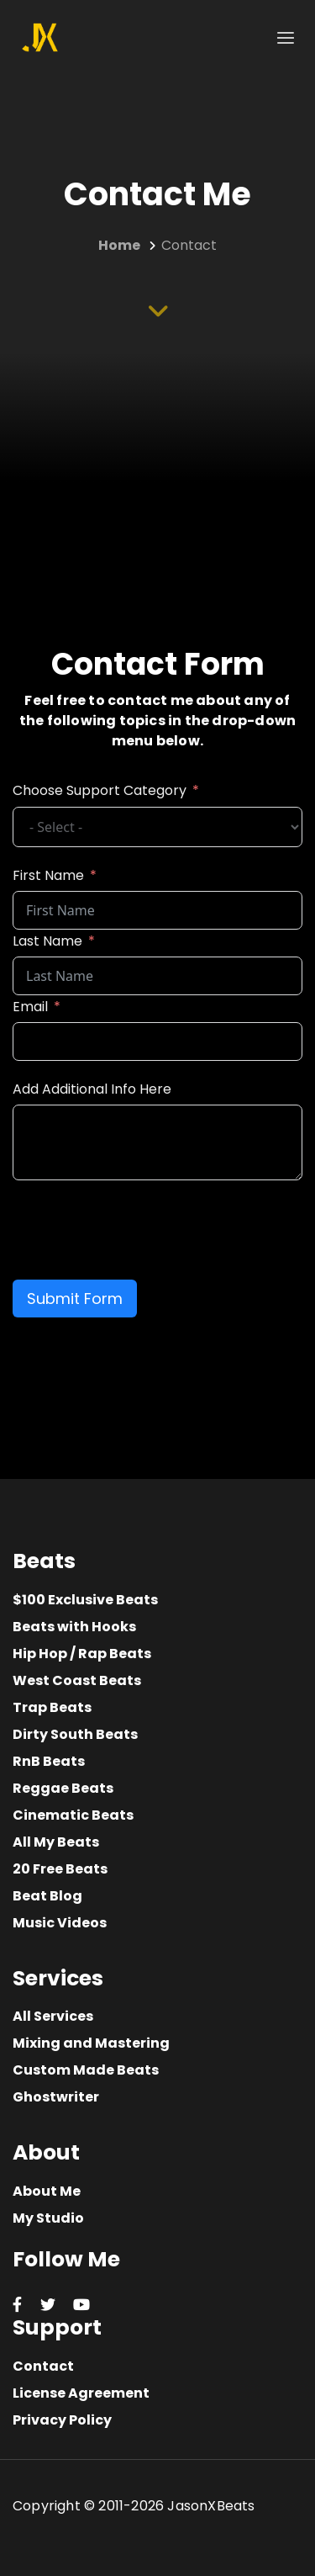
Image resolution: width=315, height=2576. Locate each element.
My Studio (48, 2218)
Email (30, 1006)
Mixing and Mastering (91, 2043)
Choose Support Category (99, 790)
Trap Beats (52, 1707)
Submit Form (75, 1298)
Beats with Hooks (74, 1626)
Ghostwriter (56, 2097)
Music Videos (60, 1922)
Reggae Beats (63, 1788)
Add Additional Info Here (92, 1089)
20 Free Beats (60, 1869)
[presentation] (140, 1230)
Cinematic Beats (73, 1815)
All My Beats (56, 1842)
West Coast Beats (77, 1680)
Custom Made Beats (86, 2070)
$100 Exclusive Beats (85, 1599)
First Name (48, 875)
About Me (47, 2191)
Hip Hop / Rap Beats (82, 1653)
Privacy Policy (62, 2420)
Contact (43, 2366)
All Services (53, 2016)
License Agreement (81, 2393)
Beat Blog (47, 1895)
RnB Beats (49, 1761)
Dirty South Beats (75, 1734)
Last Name (47, 941)
